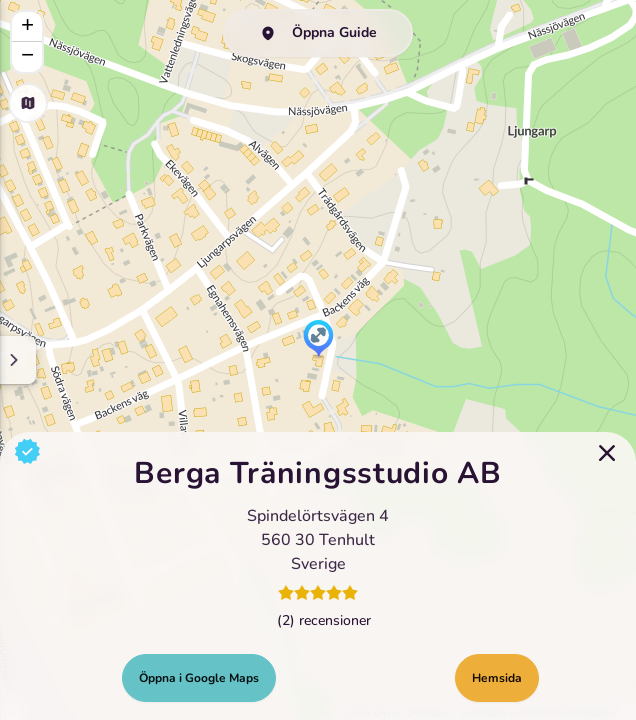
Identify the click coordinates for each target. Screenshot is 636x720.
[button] (318, 340)
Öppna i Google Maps (199, 678)
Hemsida (497, 678)
